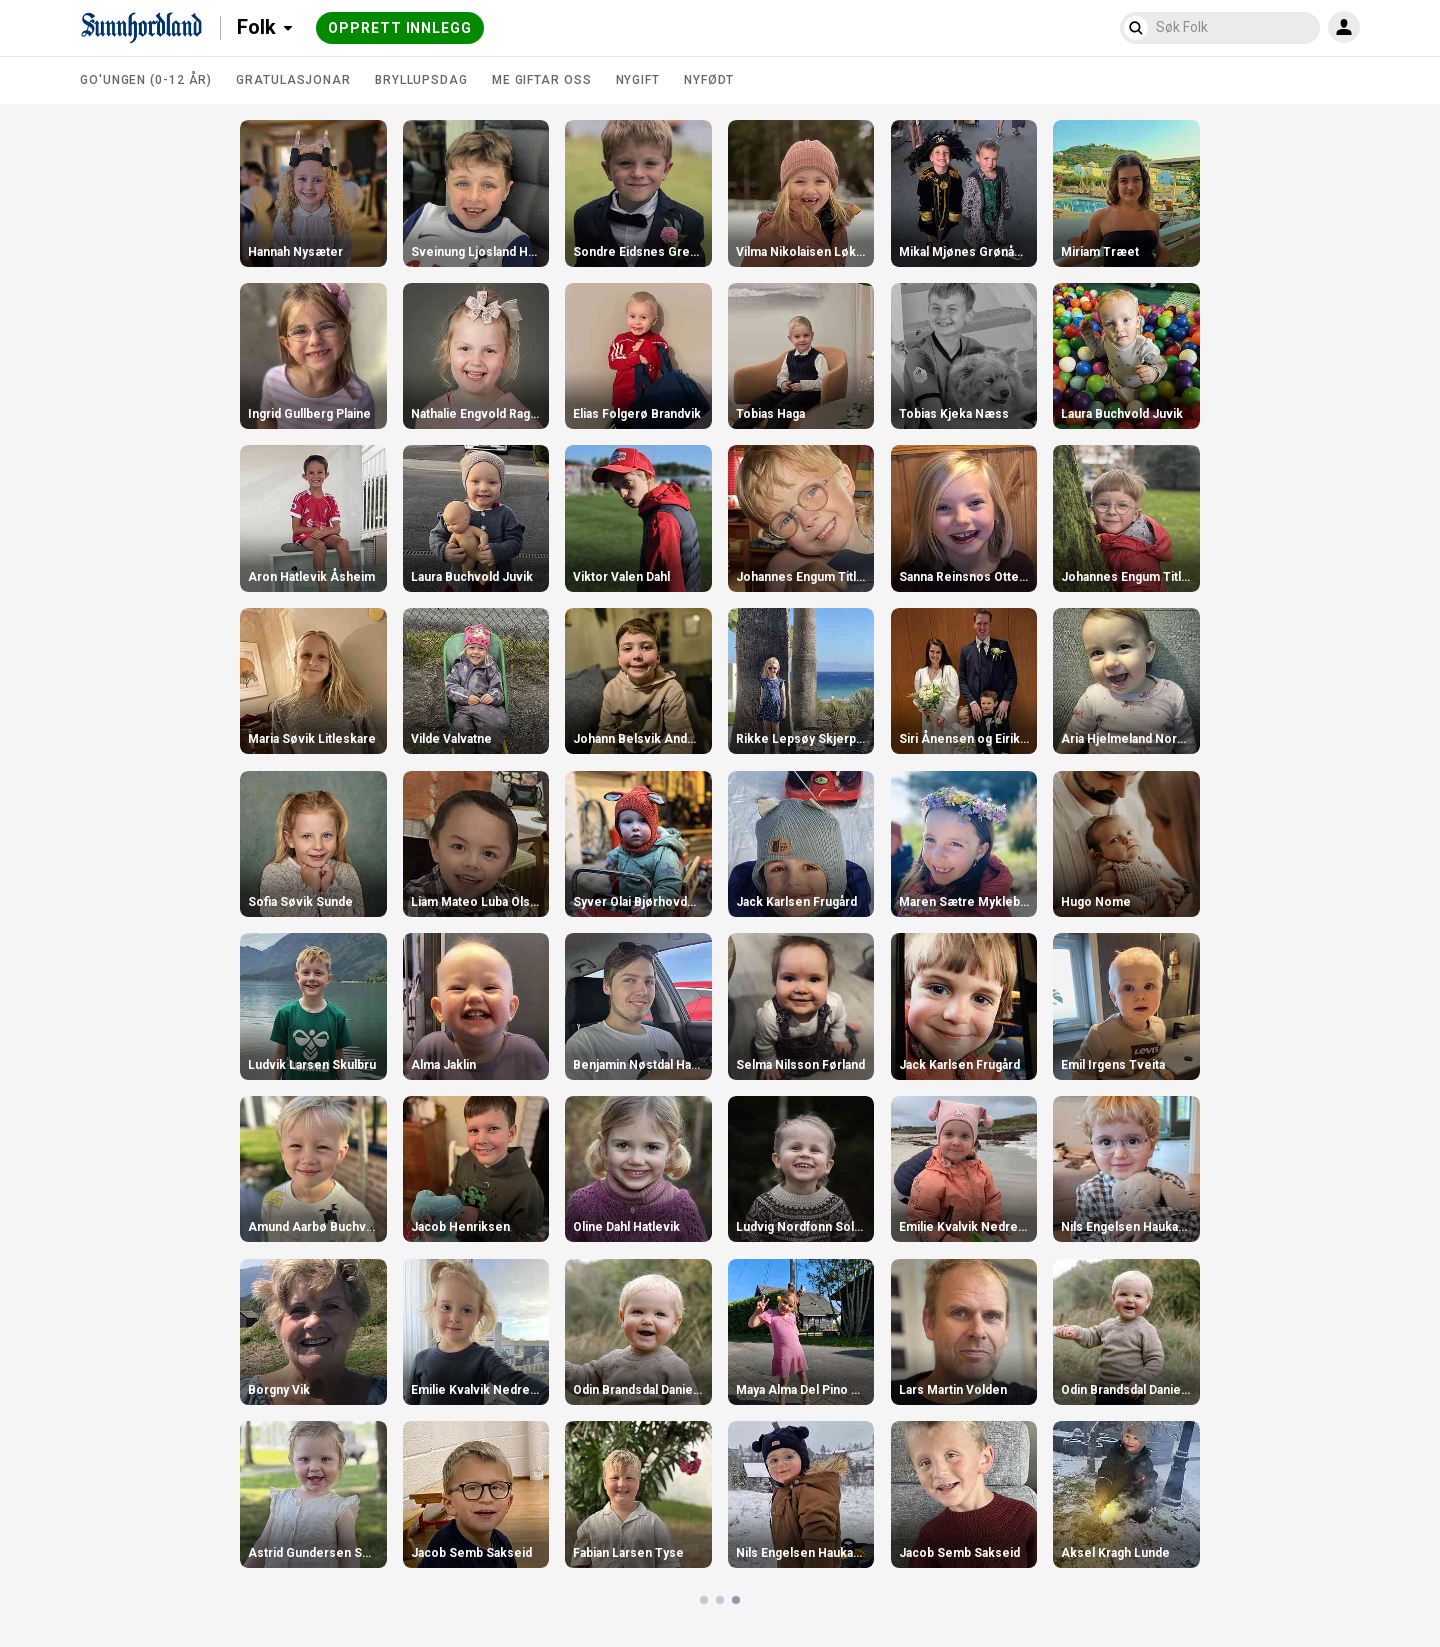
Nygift (638, 80)
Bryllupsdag (421, 80)
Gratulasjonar (293, 80)
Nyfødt (709, 80)
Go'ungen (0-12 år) (146, 80)
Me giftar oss (542, 80)
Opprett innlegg (400, 28)
